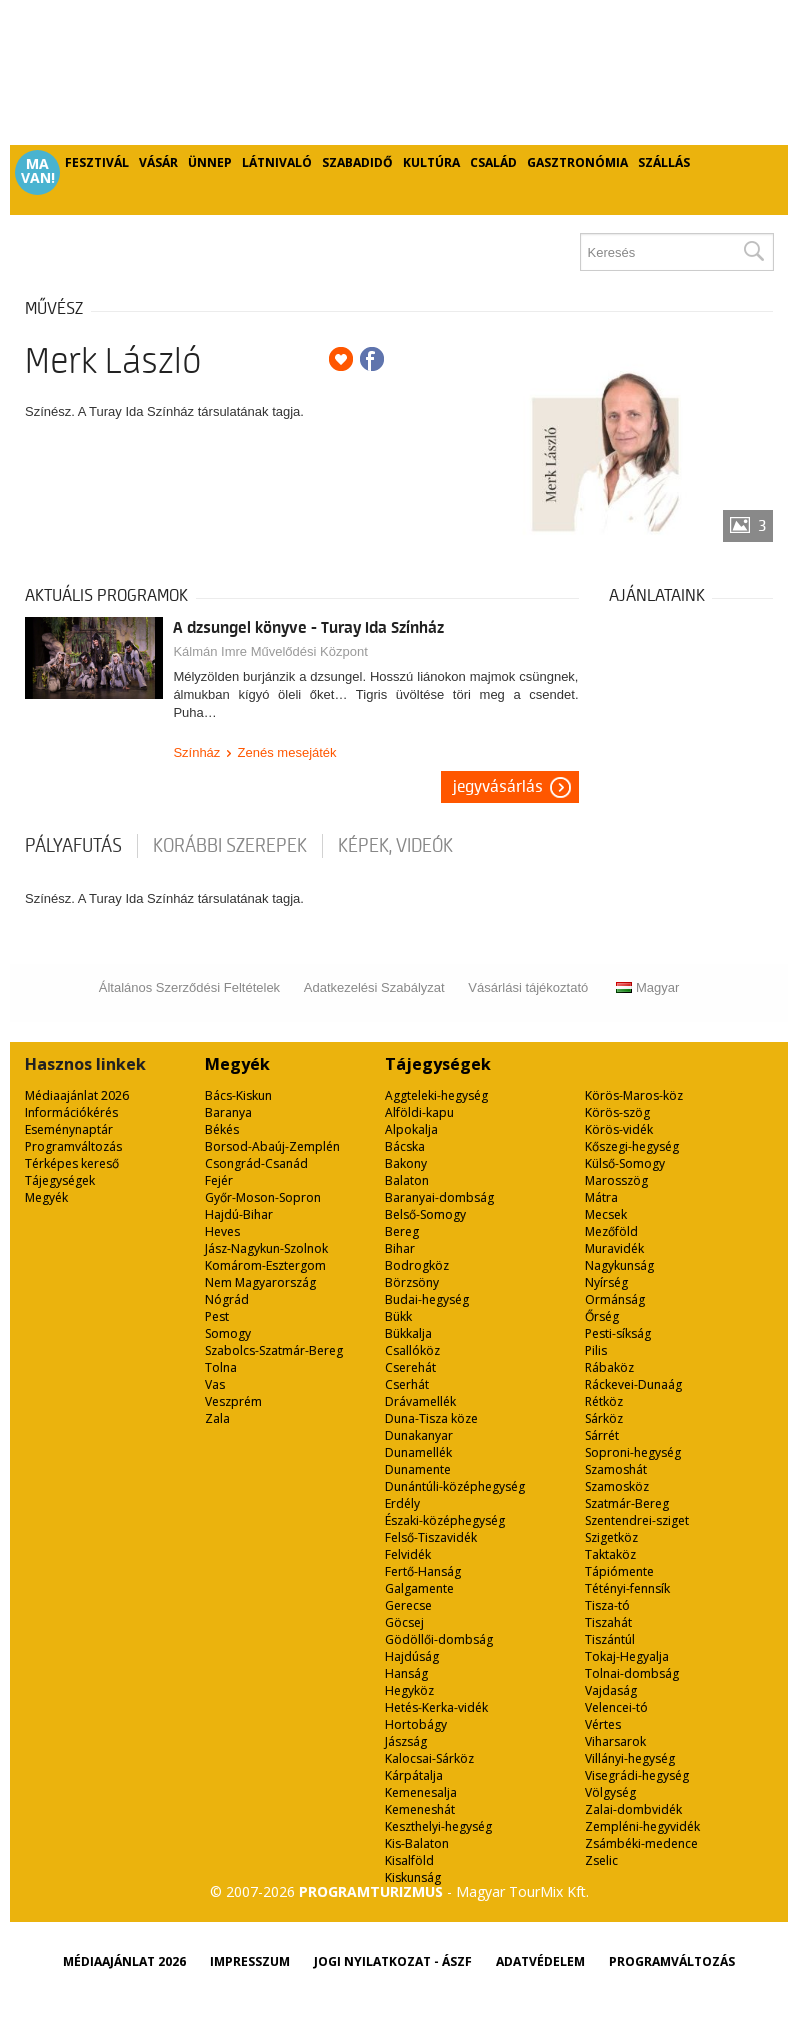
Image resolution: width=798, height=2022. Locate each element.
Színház (196, 752)
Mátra (601, 1197)
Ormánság (615, 1299)
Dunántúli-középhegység (455, 1486)
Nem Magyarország (260, 1282)
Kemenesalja (421, 1792)
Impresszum (250, 1961)
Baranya (228, 1112)
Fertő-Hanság (423, 1571)
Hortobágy (416, 1724)
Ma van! (38, 171)
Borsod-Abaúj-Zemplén (272, 1146)
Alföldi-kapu (419, 1112)
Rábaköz (609, 1367)
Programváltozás (73, 1146)
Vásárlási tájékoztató (528, 987)
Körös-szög (617, 1112)
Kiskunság (413, 1877)
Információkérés (71, 1112)
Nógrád (227, 1299)
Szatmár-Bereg (627, 1503)
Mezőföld (611, 1231)
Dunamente (418, 1469)
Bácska (405, 1146)
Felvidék (408, 1554)
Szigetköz (611, 1537)
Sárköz (604, 1418)
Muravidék (614, 1248)
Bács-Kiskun (238, 1095)
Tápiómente (619, 1571)
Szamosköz (617, 1486)
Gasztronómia (577, 162)
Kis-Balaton (417, 1843)
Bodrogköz (417, 1265)
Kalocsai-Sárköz (429, 1758)
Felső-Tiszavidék (431, 1537)
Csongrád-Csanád (256, 1163)
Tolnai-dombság (632, 1673)
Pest (217, 1316)
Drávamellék (420, 1401)
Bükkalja (408, 1333)
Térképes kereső (72, 1163)
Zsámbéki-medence (641, 1843)
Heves (222, 1231)
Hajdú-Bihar (239, 1214)
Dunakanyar (419, 1435)
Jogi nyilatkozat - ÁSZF (393, 1961)
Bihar (400, 1248)
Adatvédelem (540, 1961)
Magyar (647, 987)
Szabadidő (357, 162)
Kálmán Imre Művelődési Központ (270, 651)
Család (493, 162)
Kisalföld (409, 1860)
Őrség (602, 1316)
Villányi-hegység (630, 1758)
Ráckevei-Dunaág (633, 1384)
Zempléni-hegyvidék (642, 1826)
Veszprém (233, 1401)
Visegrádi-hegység (637, 1775)
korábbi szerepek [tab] (230, 846)
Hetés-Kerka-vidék (436, 1707)
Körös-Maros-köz (634, 1095)
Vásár (158, 162)
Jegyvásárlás (498, 787)
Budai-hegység (427, 1299)
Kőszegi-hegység (632, 1146)
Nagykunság (619, 1265)
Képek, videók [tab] (395, 846)
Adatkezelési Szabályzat (374, 987)
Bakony (406, 1163)
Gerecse (408, 1605)
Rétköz (604, 1401)
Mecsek (606, 1214)
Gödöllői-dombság (439, 1639)
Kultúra (431, 162)
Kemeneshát (420, 1809)
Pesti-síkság (618, 1333)
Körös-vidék (619, 1129)
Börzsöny (412, 1282)
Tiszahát (608, 1622)
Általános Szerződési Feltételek (189, 987)
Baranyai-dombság (439, 1197)
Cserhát (407, 1384)
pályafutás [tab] (73, 846)
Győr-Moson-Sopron (263, 1197)
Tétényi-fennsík (627, 1588)
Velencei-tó (616, 1707)
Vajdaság (611, 1690)
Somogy (228, 1333)
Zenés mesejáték (287, 752)
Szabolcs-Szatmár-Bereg (274, 1350)
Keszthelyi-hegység (438, 1826)
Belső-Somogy (425, 1214)
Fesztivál (97, 162)
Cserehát (410, 1367)
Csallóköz (412, 1350)
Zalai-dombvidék (633, 1809)
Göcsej (404, 1622)
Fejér (219, 1180)
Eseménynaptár (69, 1129)
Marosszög (616, 1180)
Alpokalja (411, 1129)
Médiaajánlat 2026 (77, 1095)
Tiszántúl (610, 1639)
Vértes (603, 1724)
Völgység (610, 1792)
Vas (215, 1384)
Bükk (398, 1316)
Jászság (406, 1741)
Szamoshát (616, 1469)
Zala (217, 1418)
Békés (222, 1129)
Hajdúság (412, 1656)
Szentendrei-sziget (637, 1520)
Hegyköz (409, 1690)
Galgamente (419, 1588)
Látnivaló (277, 162)
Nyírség (606, 1282)
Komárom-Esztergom (265, 1265)
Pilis (596, 1350)
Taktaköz (610, 1554)
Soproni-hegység (633, 1452)
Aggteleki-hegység (436, 1095)
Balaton (407, 1180)
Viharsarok (615, 1741)
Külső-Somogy (625, 1163)
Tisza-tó (607, 1605)
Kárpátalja (414, 1775)
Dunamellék (418, 1452)
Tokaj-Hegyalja (627, 1656)
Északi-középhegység (445, 1520)
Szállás (664, 162)
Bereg (402, 1231)
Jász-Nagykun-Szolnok (266, 1248)
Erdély (402, 1503)
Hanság (406, 1673)
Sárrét (602, 1435)
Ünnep (210, 162)
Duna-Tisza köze (431, 1418)
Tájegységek (60, 1180)
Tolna (221, 1367)
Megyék (46, 1197)
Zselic (601, 1860)
